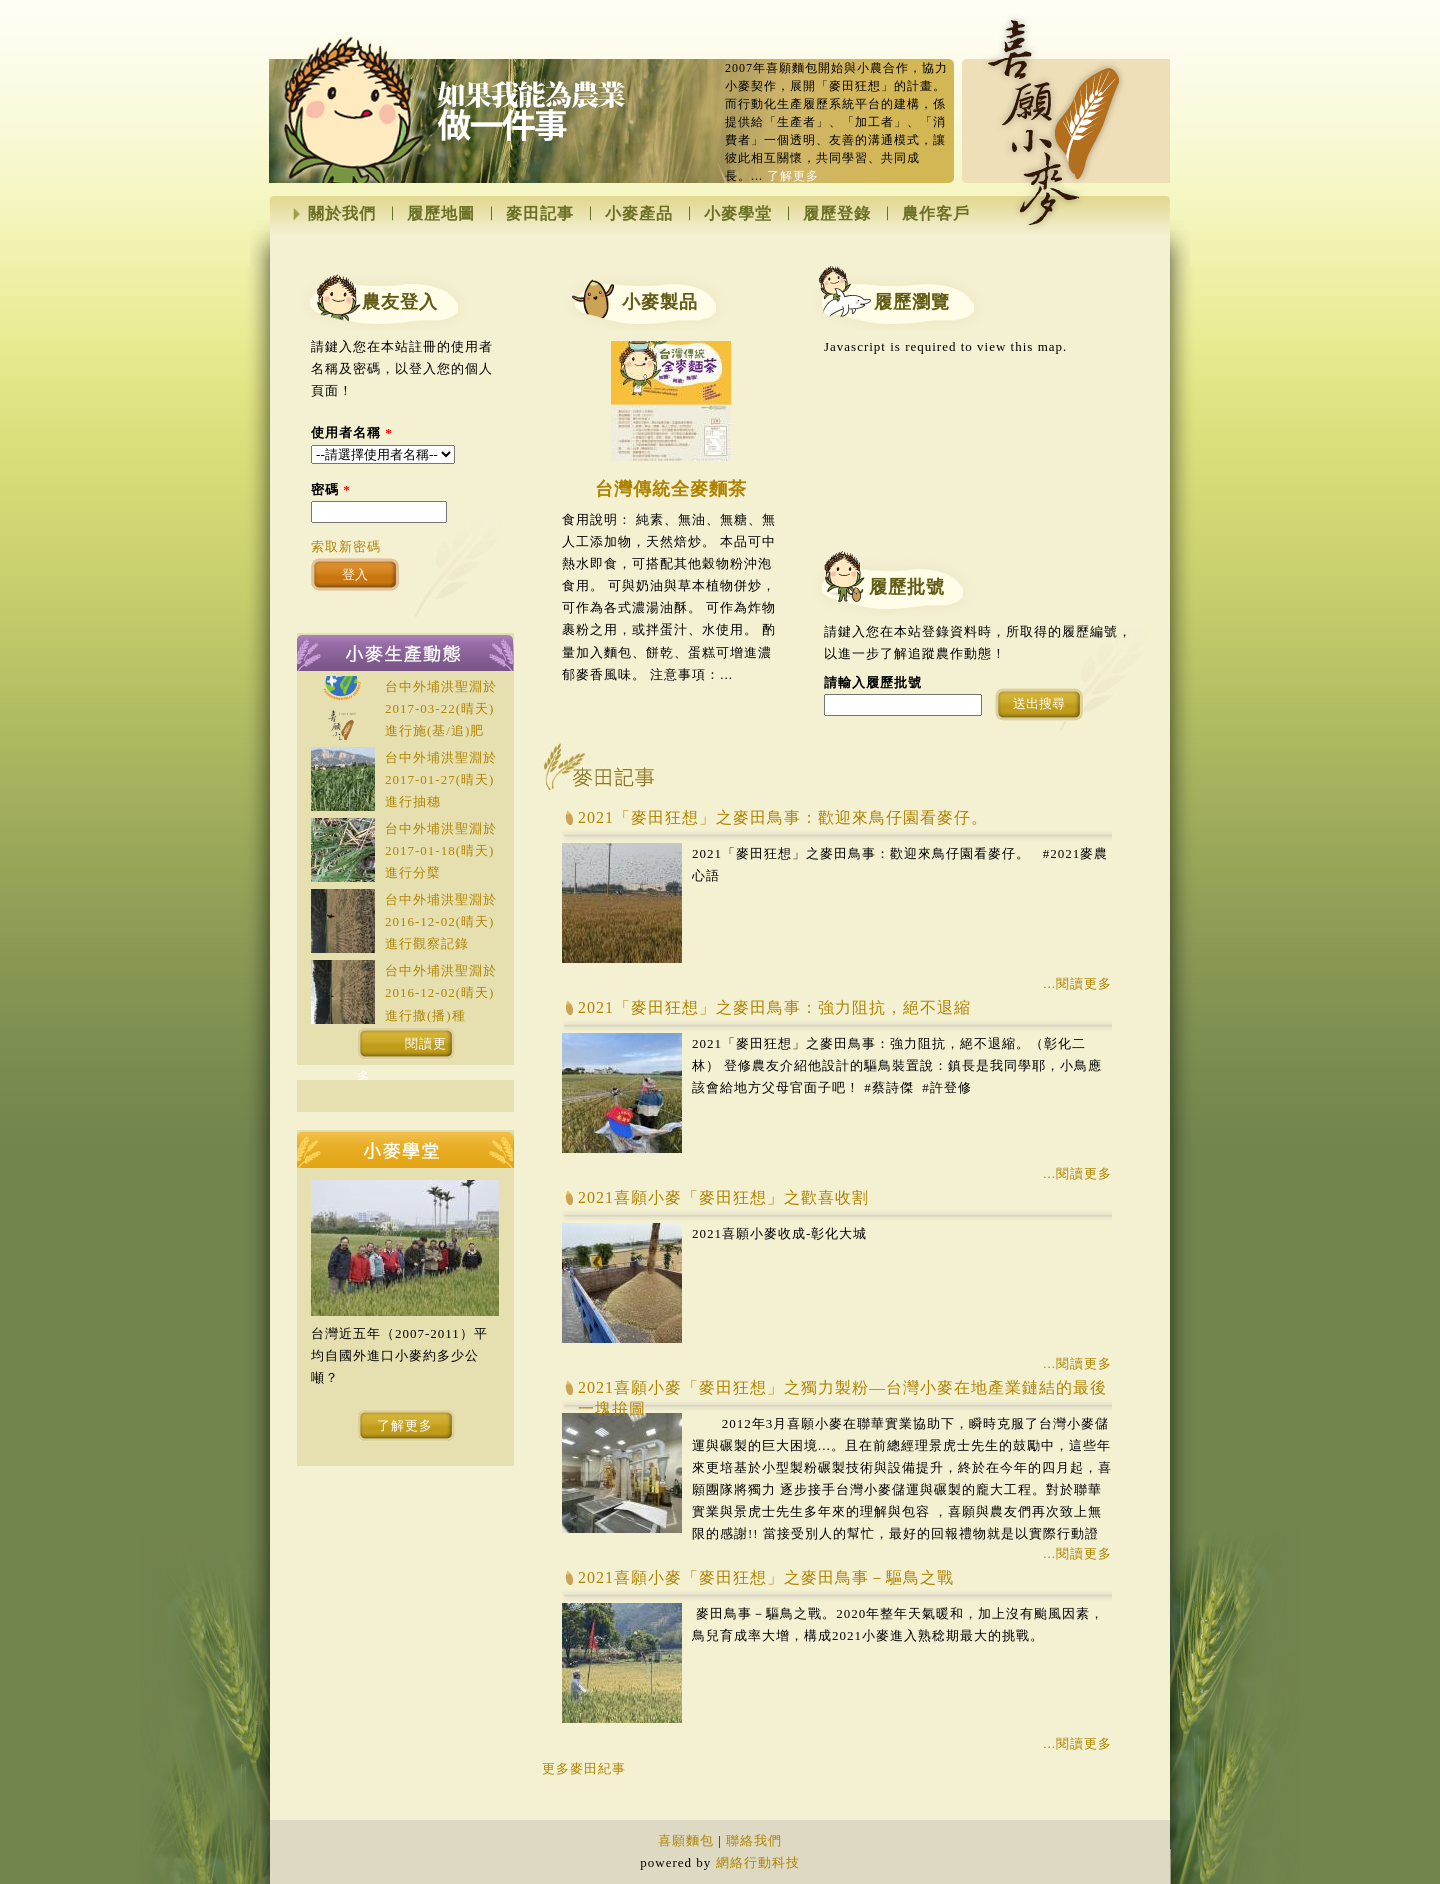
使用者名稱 (352, 432)
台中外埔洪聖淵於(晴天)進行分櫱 (441, 850)
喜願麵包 (686, 1840)
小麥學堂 (738, 214)
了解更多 (793, 176)
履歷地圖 (441, 214)
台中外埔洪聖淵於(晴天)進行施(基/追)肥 (441, 708)
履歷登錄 (837, 214)
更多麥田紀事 (584, 1768)
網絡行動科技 (758, 1862)
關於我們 (342, 214)
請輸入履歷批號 (873, 682)
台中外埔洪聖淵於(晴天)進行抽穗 (441, 779)
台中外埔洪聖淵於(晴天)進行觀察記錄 (441, 921)
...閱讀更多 (1077, 983)
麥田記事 (540, 214)
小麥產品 (639, 214)
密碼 (331, 489)
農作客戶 (936, 214)
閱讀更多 (402, 1048)
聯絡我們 (754, 1840)
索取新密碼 (346, 546)
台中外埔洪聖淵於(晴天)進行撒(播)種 (441, 992)
